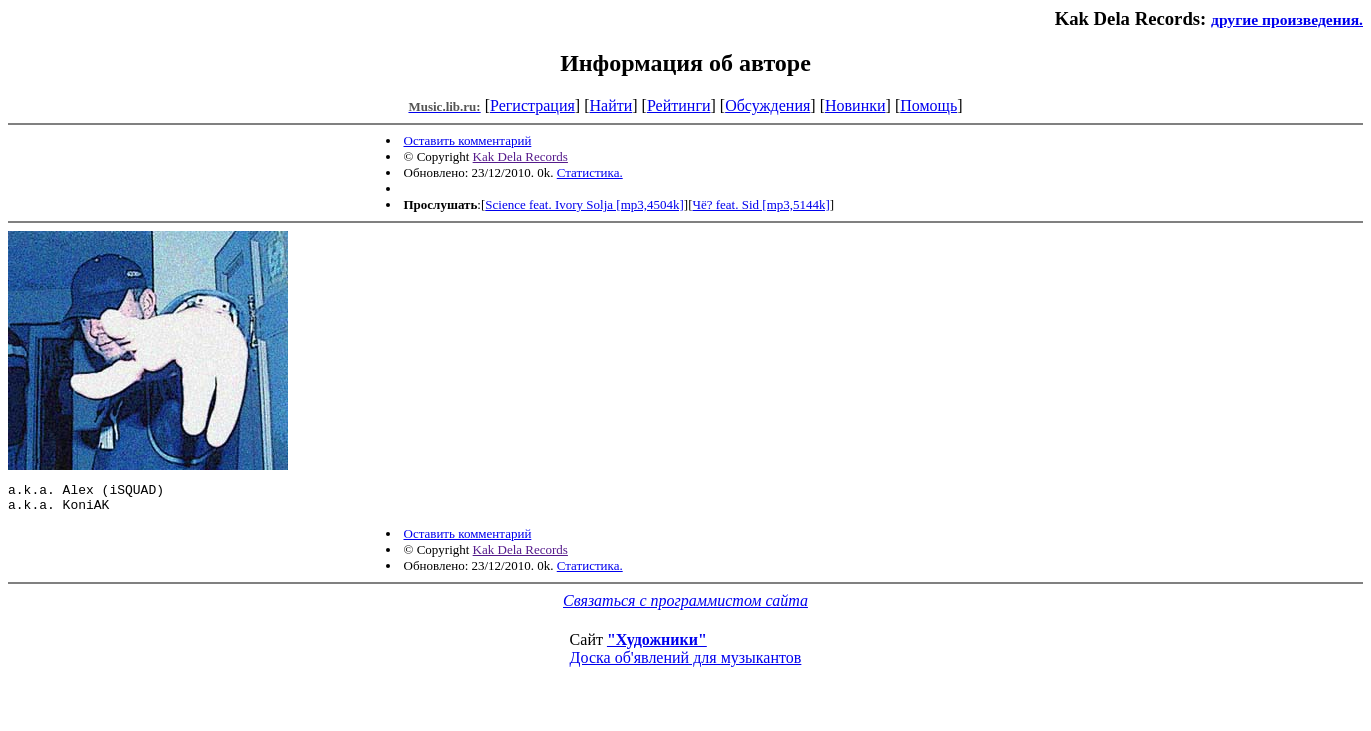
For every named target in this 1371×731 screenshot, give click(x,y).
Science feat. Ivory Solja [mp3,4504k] (584, 204)
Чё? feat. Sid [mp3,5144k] (761, 204)
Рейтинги (679, 105)
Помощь (928, 105)
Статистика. (590, 172)
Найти (610, 105)
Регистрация (532, 105)
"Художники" (657, 645)
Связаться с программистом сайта (685, 606)
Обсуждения (767, 105)
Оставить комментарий (468, 140)
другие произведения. (1287, 19)
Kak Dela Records (520, 156)
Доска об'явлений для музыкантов (686, 663)
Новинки (855, 105)
